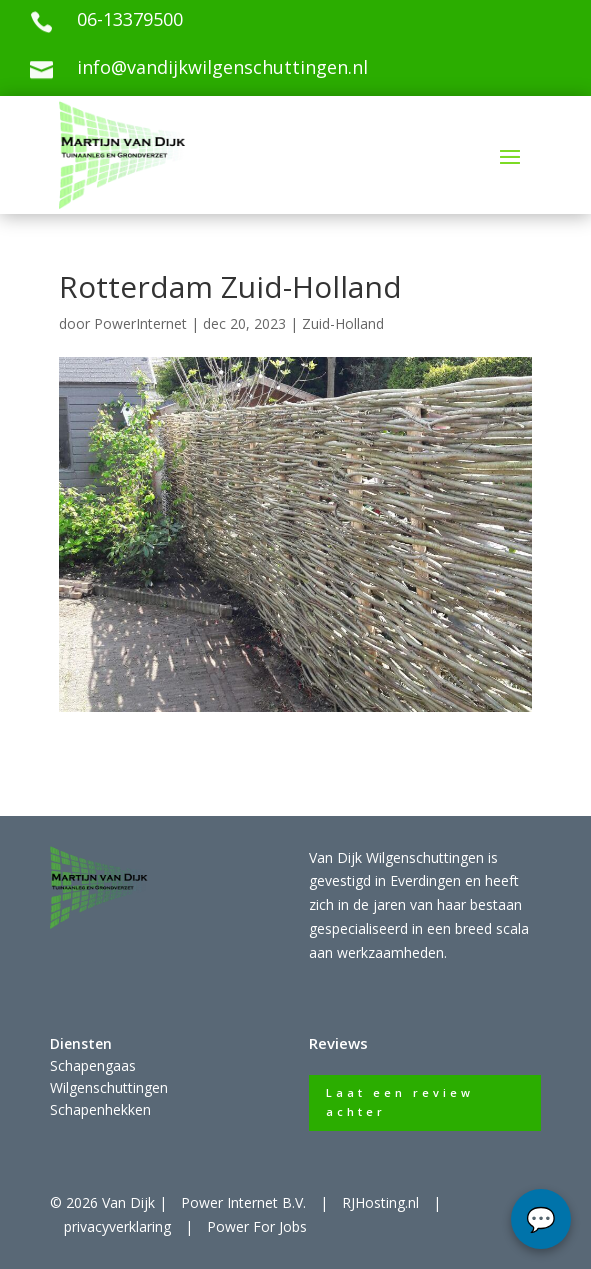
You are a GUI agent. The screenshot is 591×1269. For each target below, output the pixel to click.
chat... (541, 1219)
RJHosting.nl (380, 1202)
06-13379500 (130, 19)
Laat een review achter (400, 1102)
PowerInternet (140, 323)
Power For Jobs (257, 1226)
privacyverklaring (117, 1226)
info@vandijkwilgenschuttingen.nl (222, 67)
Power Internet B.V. (243, 1202)
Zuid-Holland (343, 323)
